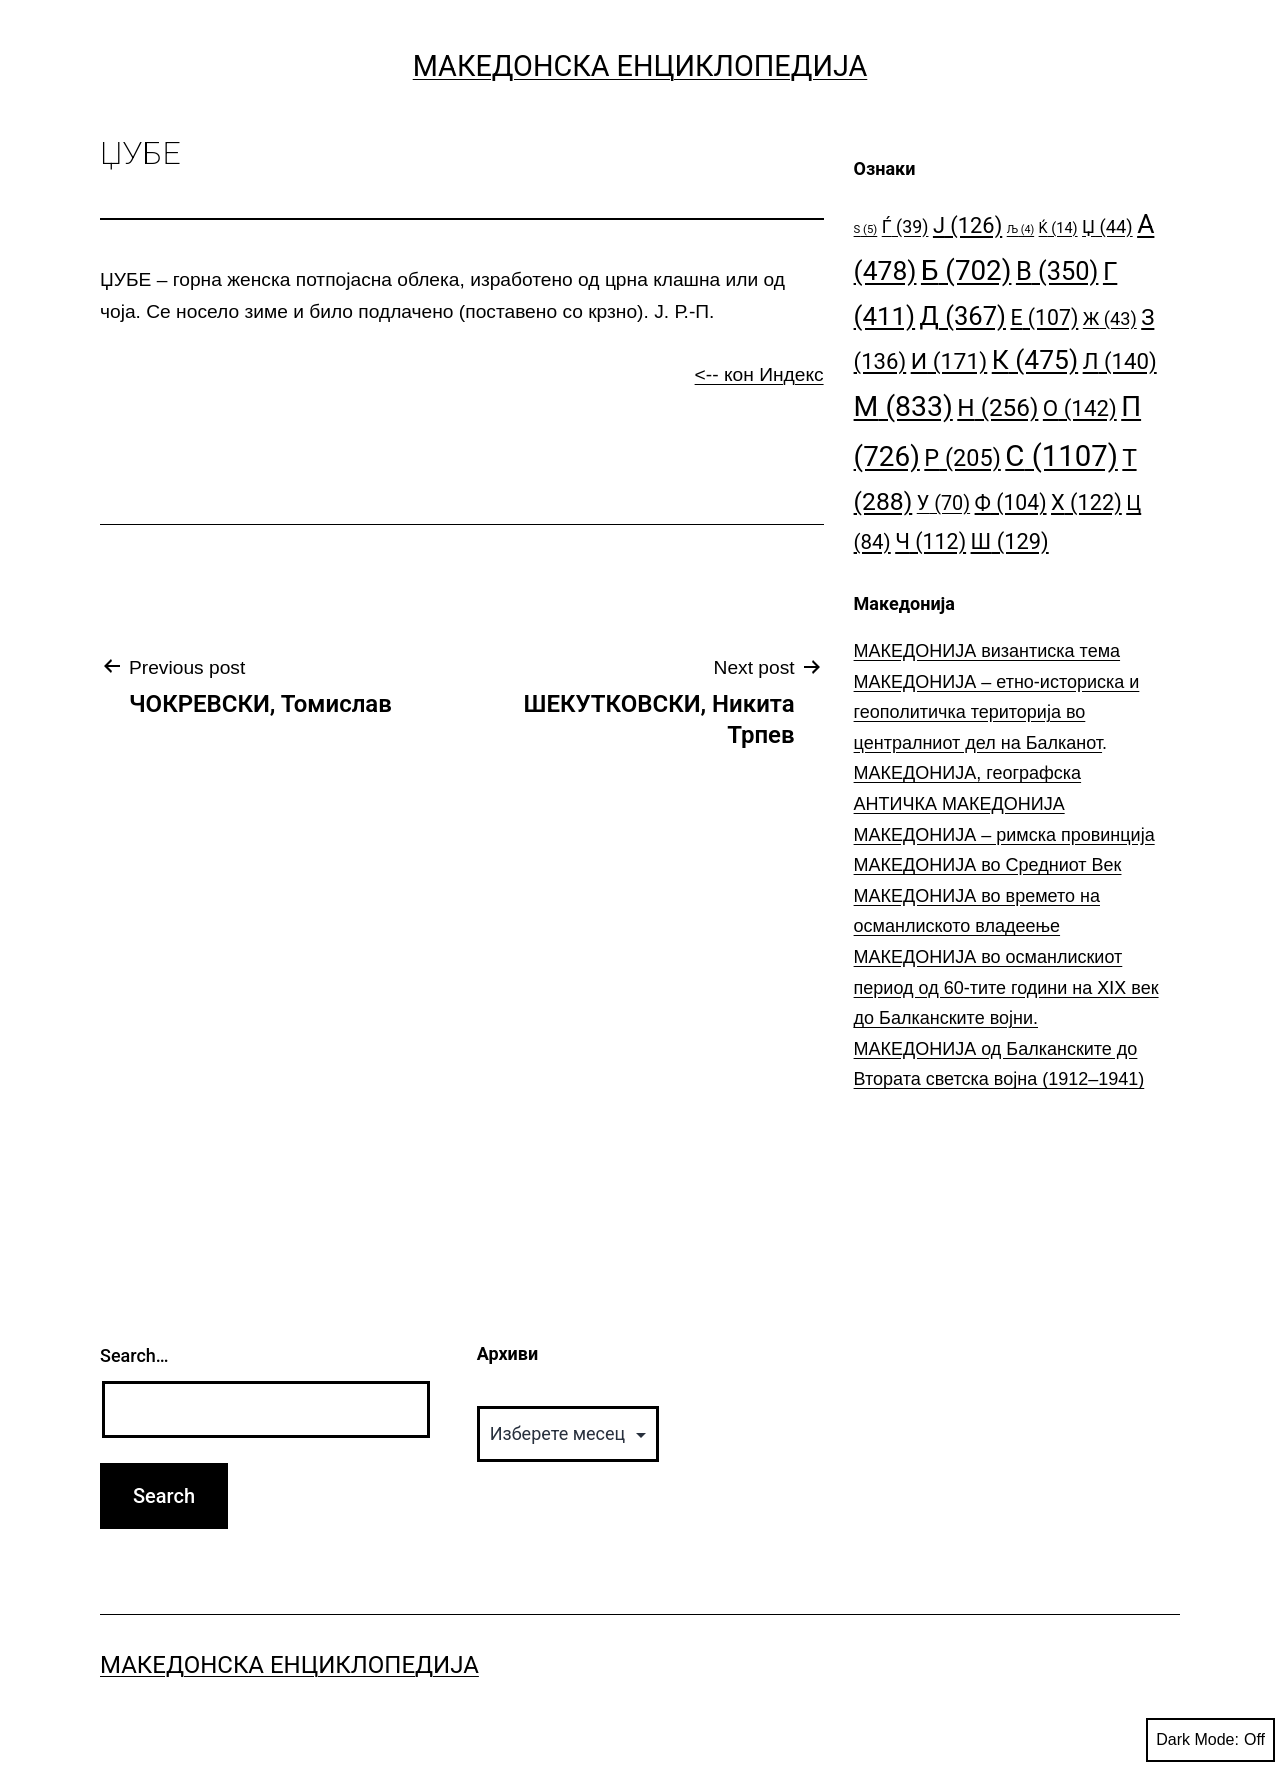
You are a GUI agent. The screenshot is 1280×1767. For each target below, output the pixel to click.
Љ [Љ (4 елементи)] (1020, 229)
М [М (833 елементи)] (903, 406)
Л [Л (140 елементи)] (1120, 361)
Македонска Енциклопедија (640, 66)
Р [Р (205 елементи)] (962, 458)
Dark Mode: (1210, 1740)
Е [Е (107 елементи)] (1044, 317)
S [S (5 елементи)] (866, 229)
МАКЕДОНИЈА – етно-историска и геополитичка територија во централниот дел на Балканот (997, 712)
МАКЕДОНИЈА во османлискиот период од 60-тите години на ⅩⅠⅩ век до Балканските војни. (1006, 987)
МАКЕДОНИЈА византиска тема (987, 651)
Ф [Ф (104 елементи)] (1011, 502)
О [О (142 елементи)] (1080, 408)
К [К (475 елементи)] (1035, 359)
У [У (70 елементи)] (943, 503)
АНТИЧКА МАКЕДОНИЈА (959, 804)
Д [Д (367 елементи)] (963, 316)
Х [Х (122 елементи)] (1086, 502)
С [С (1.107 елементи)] (1061, 456)
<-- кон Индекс (759, 374)
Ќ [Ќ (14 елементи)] (1058, 228)
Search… (134, 1355)
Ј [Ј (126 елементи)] (967, 225)
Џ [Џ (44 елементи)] (1107, 226)
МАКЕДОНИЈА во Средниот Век (988, 865)
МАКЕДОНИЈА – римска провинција (1004, 835)
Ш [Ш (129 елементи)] (1010, 541)
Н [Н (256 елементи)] (997, 407)
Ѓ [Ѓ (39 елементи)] (905, 226)
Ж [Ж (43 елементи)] (1110, 318)
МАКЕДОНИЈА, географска (968, 773)
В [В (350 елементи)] (1057, 271)
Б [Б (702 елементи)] (966, 270)
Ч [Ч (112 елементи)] (930, 541)
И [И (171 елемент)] (949, 361)
